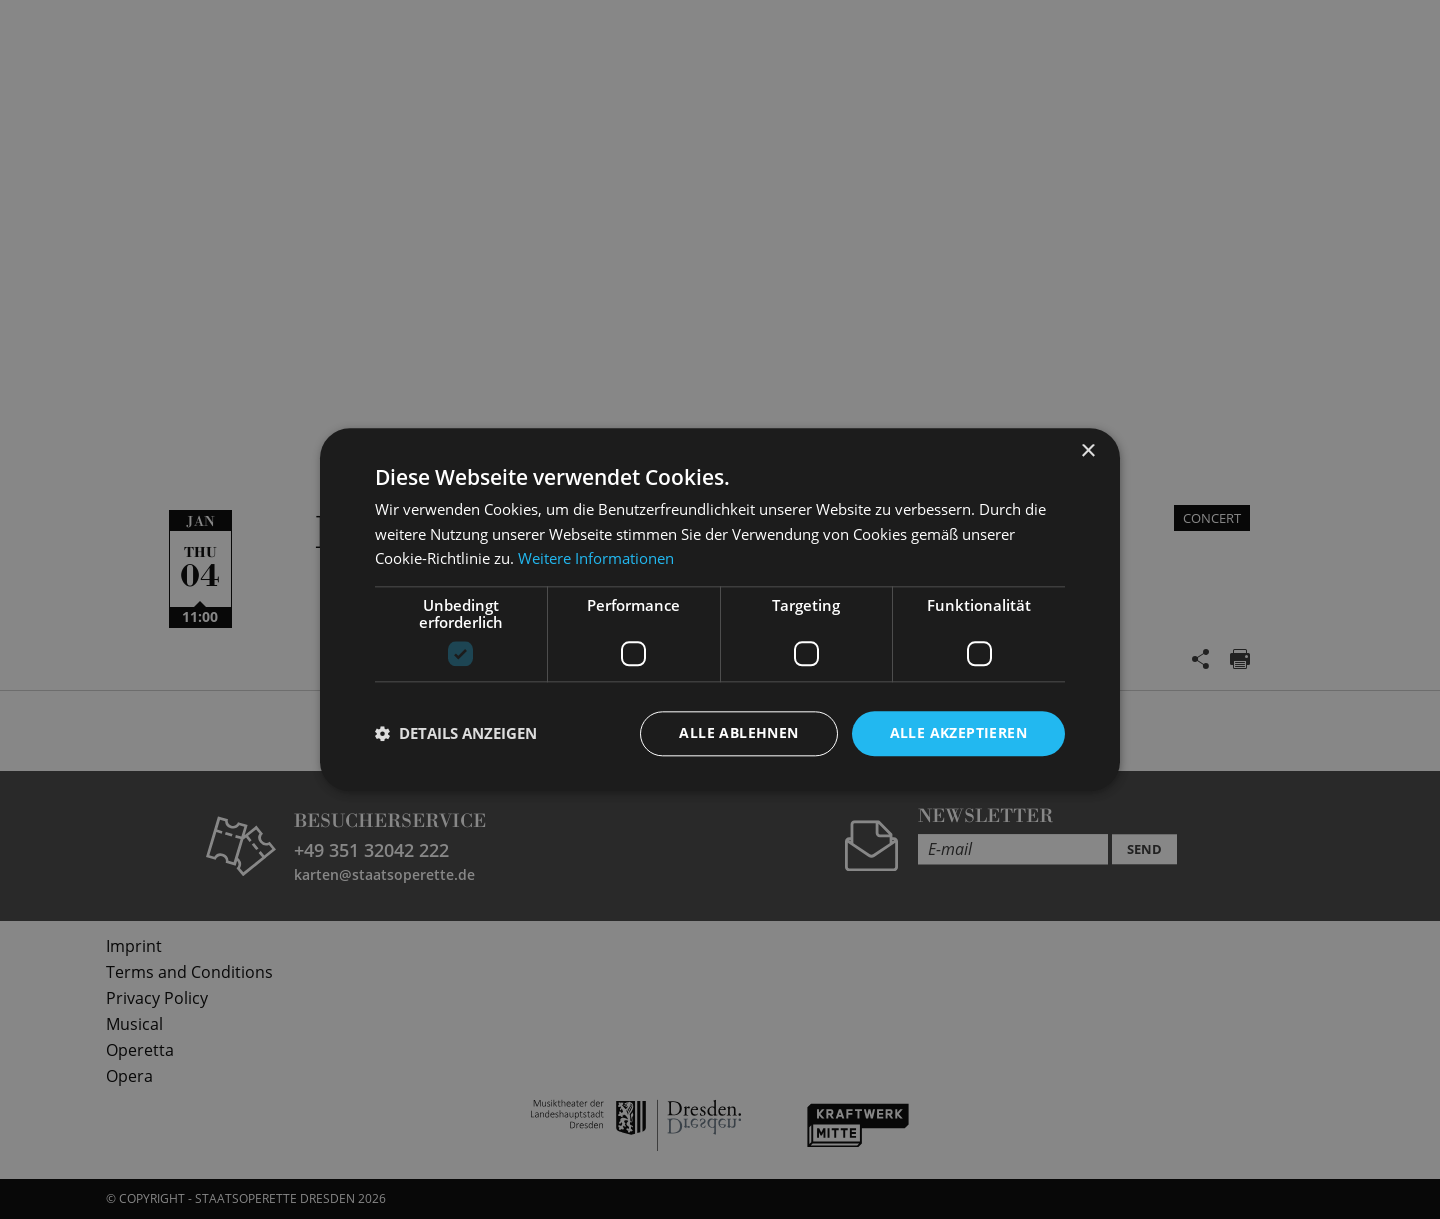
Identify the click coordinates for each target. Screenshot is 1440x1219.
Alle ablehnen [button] (738, 732)
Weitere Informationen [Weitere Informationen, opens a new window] (596, 559)
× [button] (1087, 451)
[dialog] (720, 609)
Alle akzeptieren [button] (958, 732)
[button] (456, 734)
